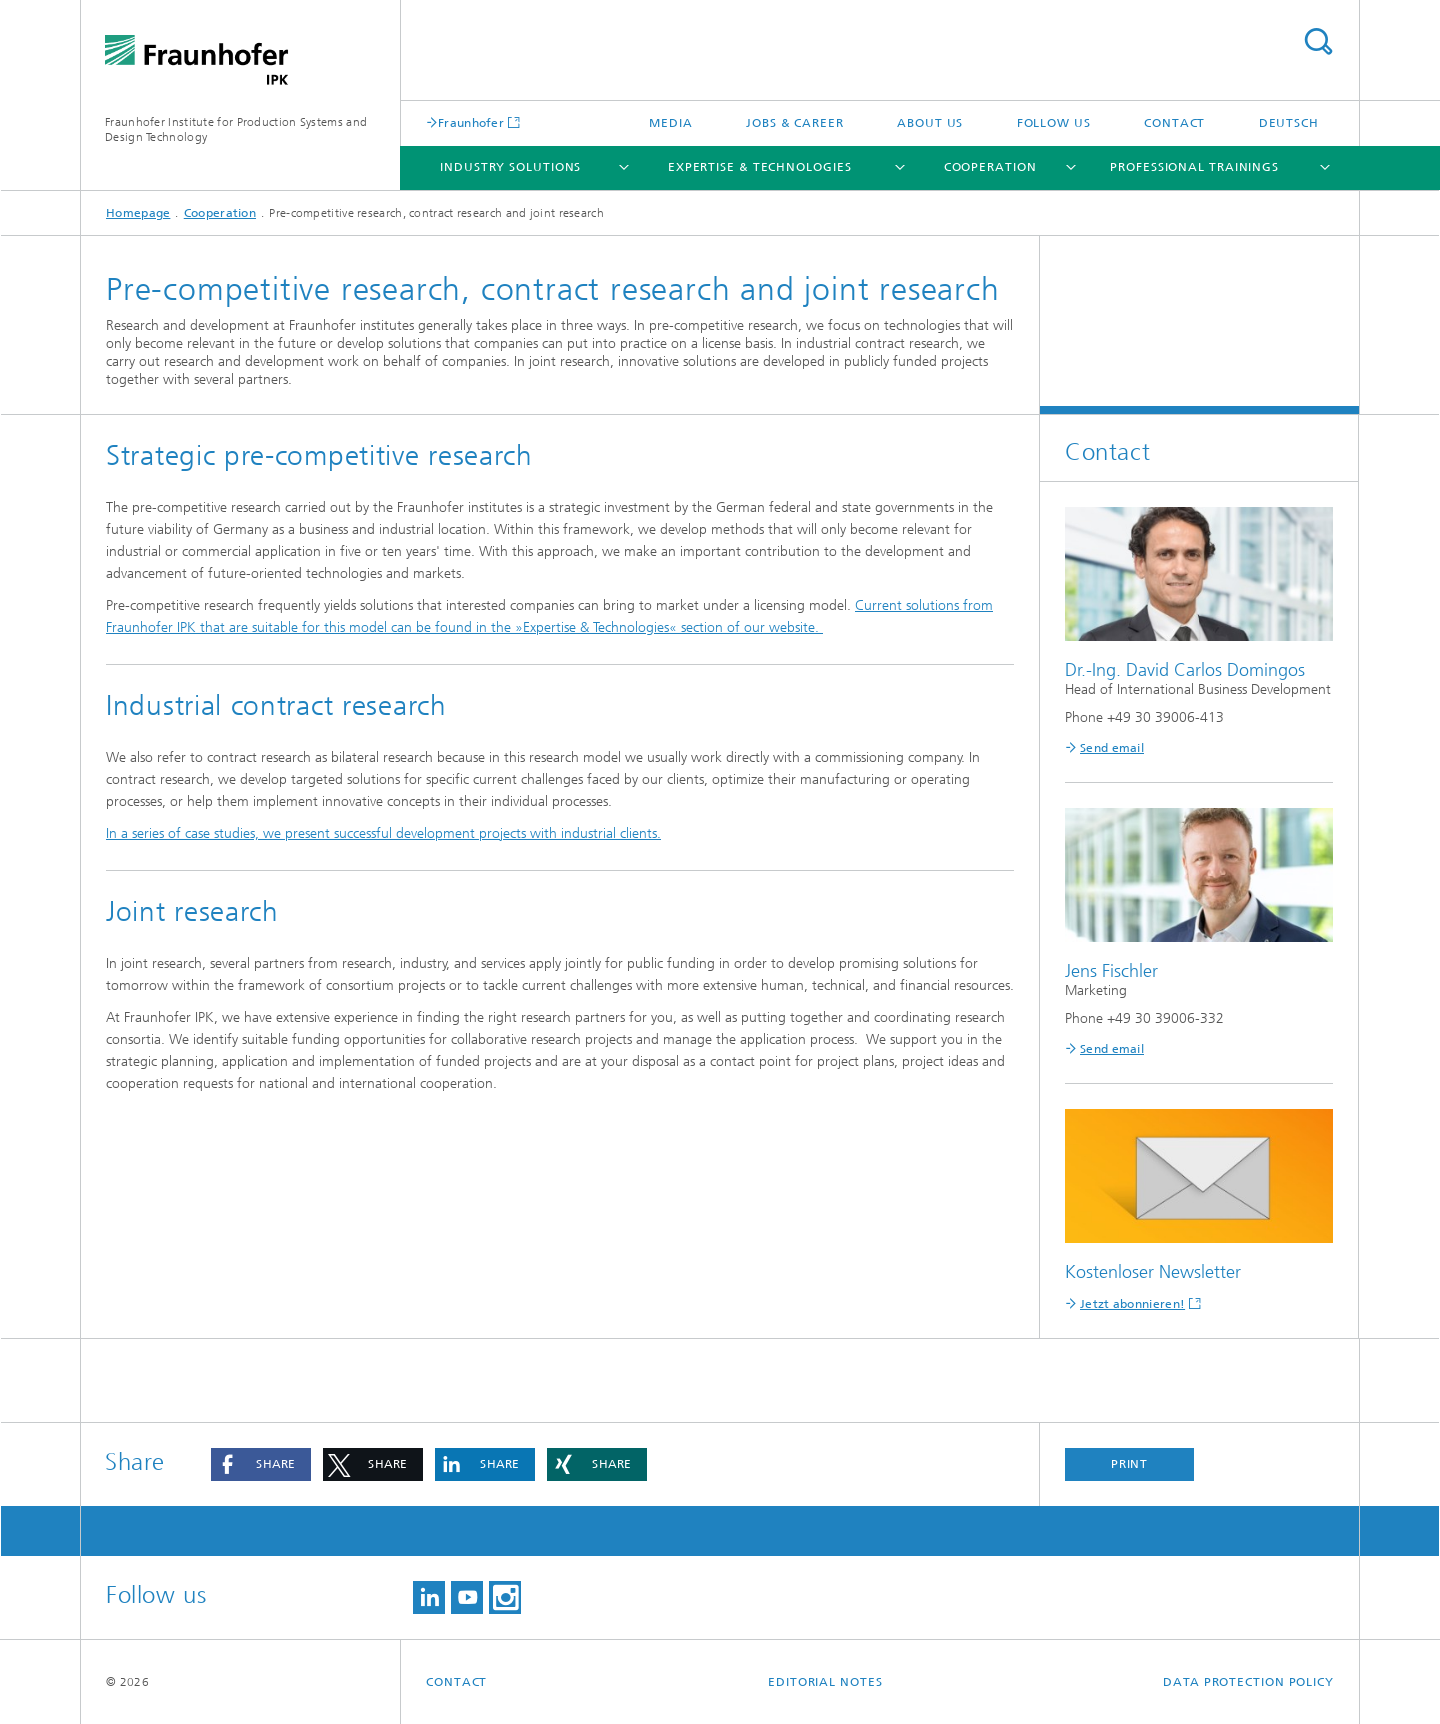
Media (671, 123)
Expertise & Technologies (760, 167)
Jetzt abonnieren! (1132, 1304)
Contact (1174, 123)
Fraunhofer (471, 122)
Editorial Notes (825, 1682)
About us (930, 123)
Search (1318, 41)
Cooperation (990, 167)
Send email (1112, 748)
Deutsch (1289, 123)
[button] (261, 1464)
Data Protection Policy (1248, 1682)
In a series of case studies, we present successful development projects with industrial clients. (383, 833)
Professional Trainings (1194, 167)
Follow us (1054, 123)
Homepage (138, 213)
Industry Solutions (510, 167)
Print (1130, 1464)
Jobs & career (795, 123)
